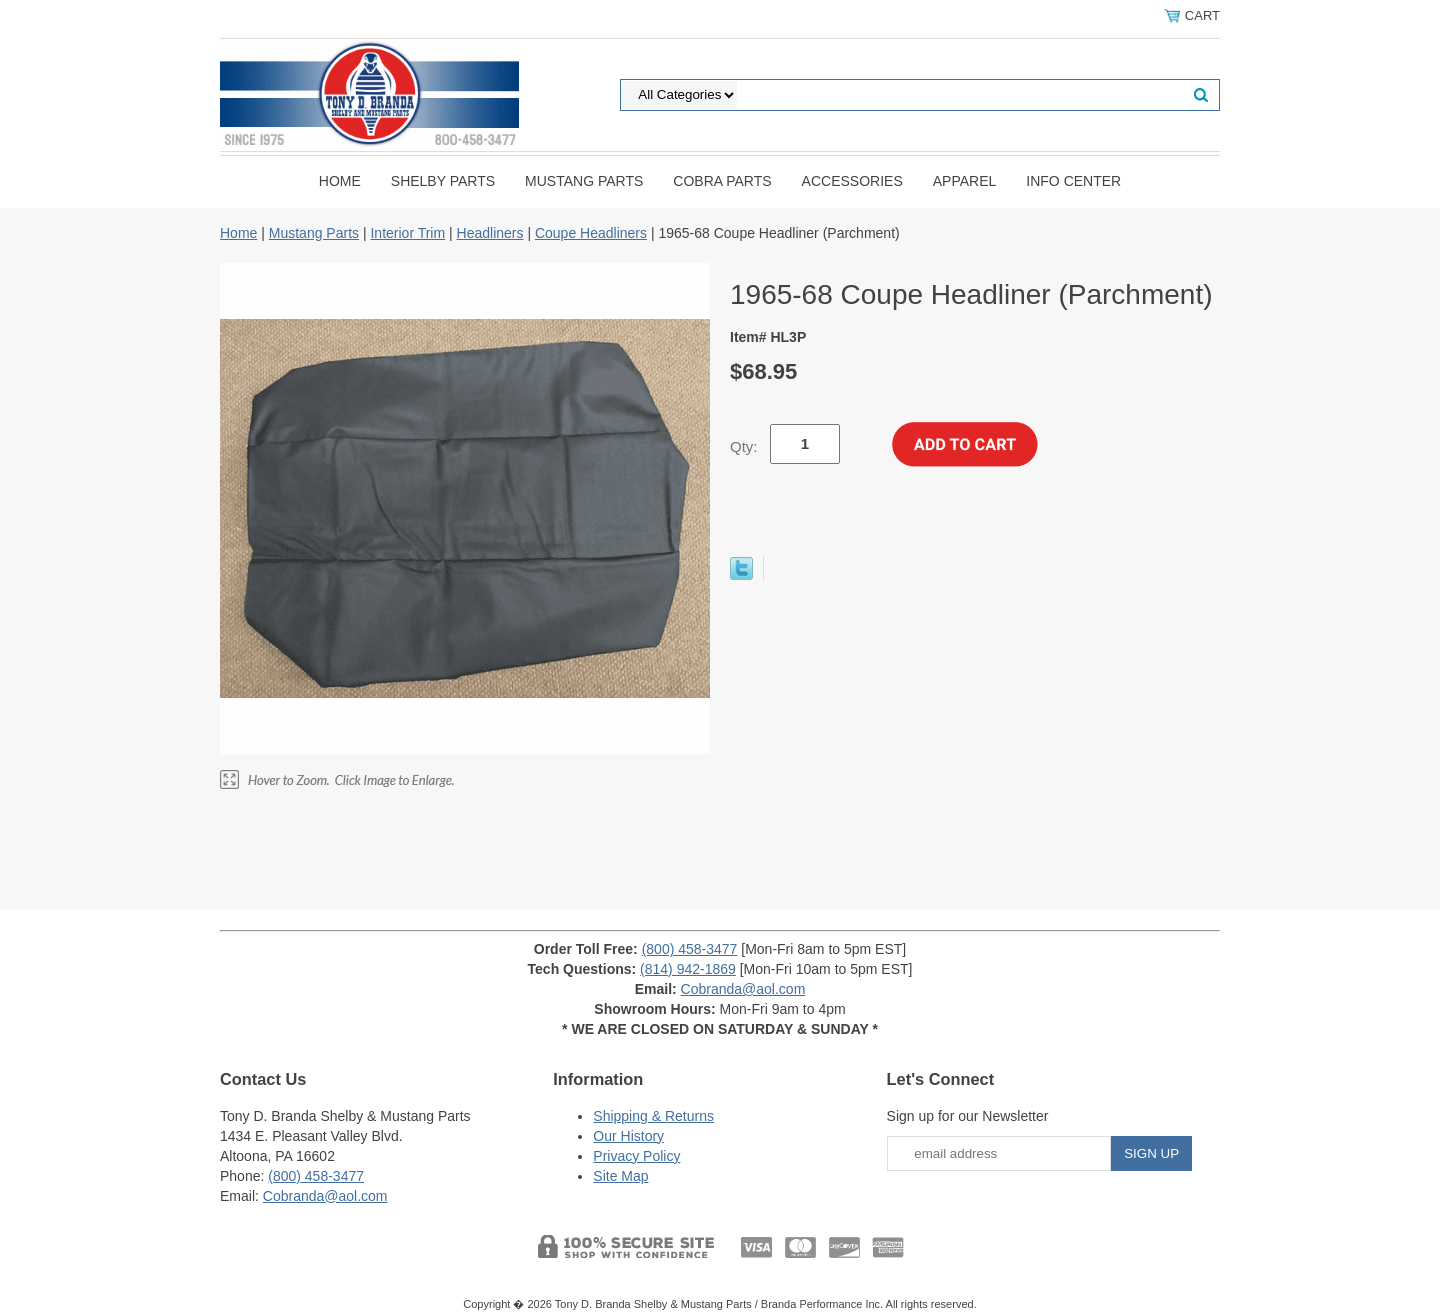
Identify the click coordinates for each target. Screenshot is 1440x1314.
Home (340, 181)
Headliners (490, 233)
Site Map (620, 1176)
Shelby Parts (443, 181)
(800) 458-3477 (690, 949)
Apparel (965, 181)
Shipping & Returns (653, 1116)
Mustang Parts (584, 181)
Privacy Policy (636, 1156)
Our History (628, 1136)
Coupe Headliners (591, 233)
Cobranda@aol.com (743, 989)
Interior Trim (407, 233)
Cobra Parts (722, 181)
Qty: (744, 446)
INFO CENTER (1073, 181)
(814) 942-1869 (688, 969)
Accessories (852, 181)
